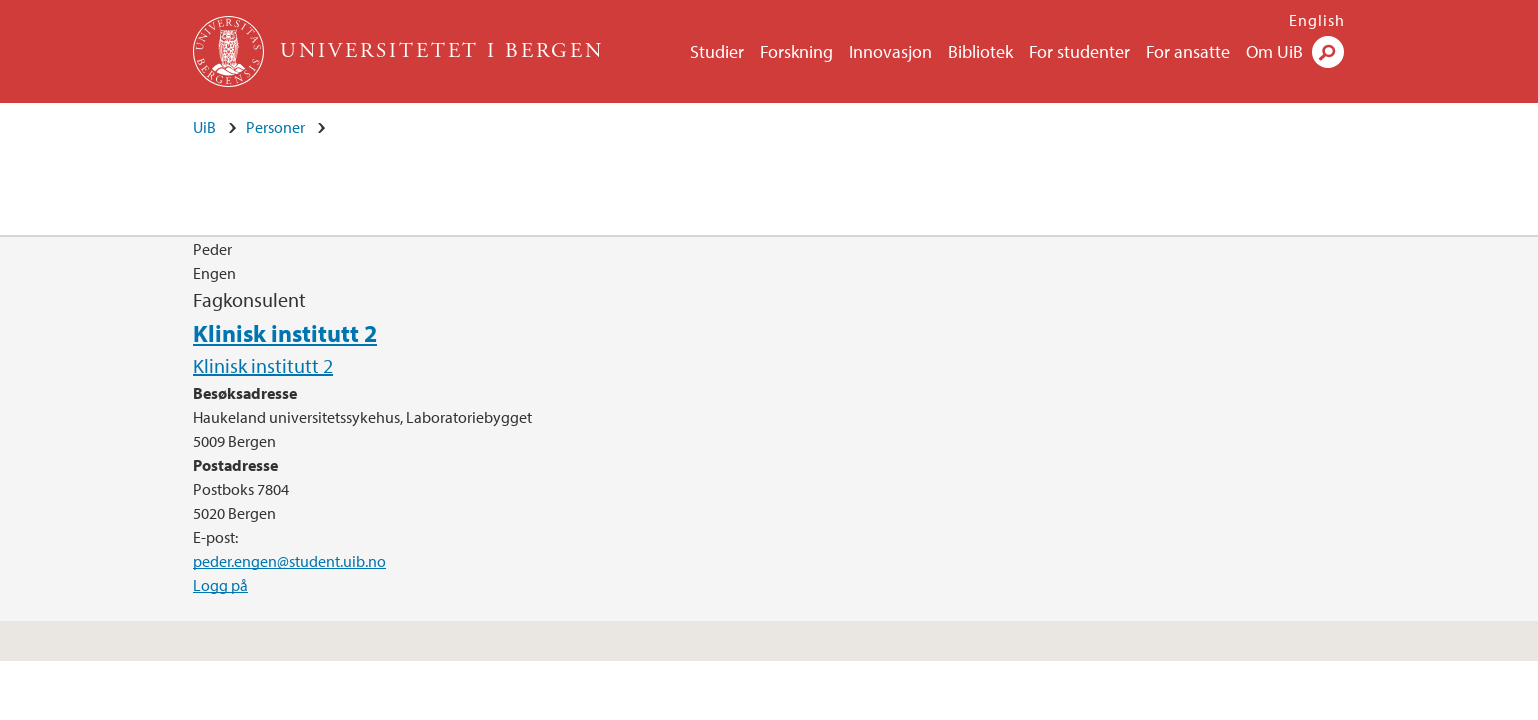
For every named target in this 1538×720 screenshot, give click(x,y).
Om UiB (1274, 51)
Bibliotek (980, 51)
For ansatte (1188, 51)
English (1317, 20)
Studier (717, 51)
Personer (275, 127)
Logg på (220, 585)
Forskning (796, 51)
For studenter (1079, 51)
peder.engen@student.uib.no (289, 561)
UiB (204, 127)
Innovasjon (890, 51)
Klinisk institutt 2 (285, 333)
